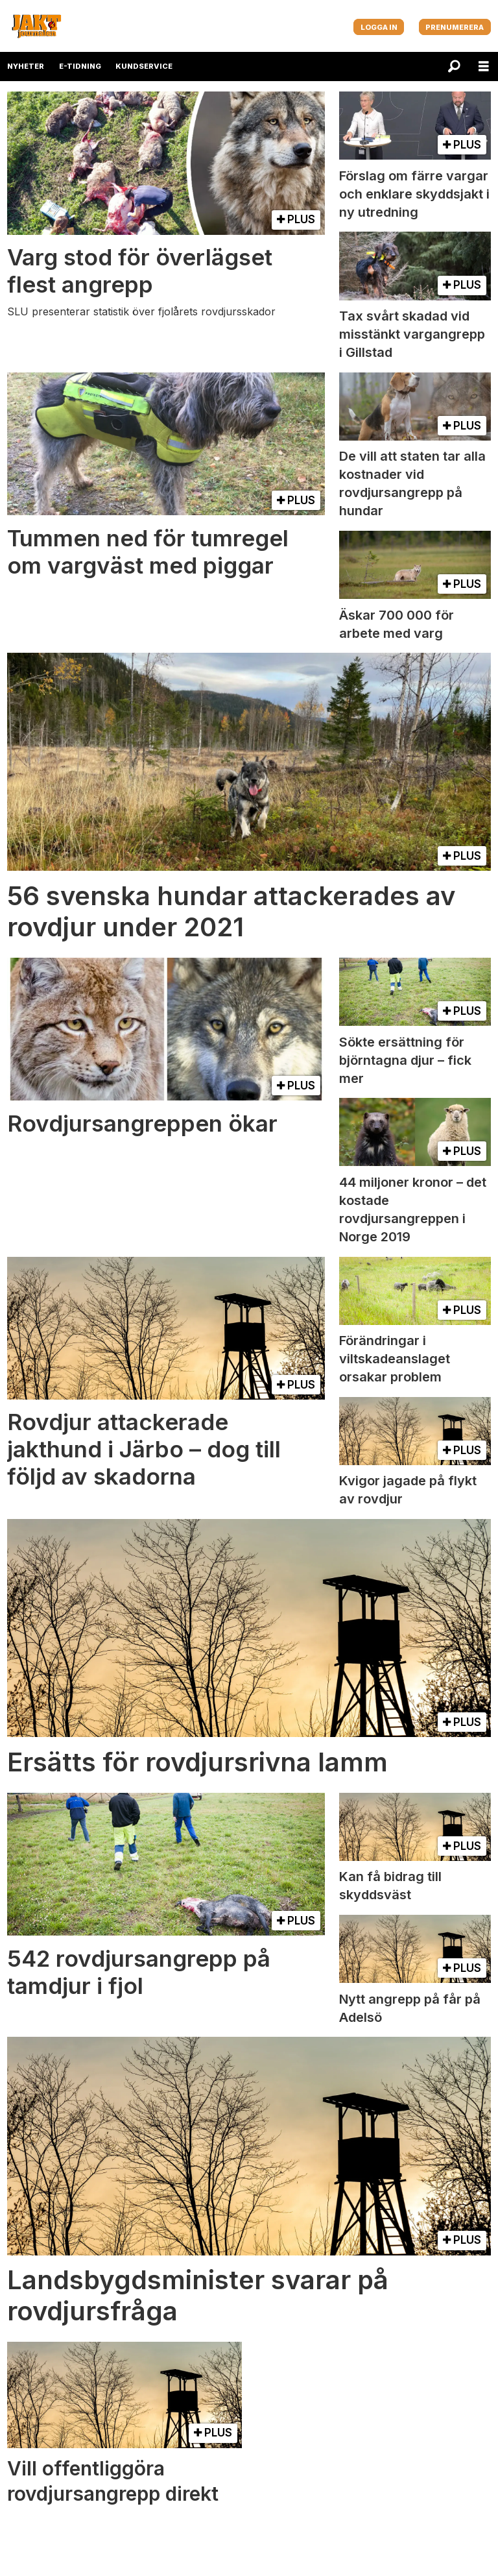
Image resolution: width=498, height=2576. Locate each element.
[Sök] (454, 66)
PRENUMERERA (454, 27)
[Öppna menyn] (484, 66)
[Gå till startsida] (36, 26)
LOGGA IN (379, 27)
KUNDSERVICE (143, 66)
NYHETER (25, 66)
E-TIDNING (80, 66)
